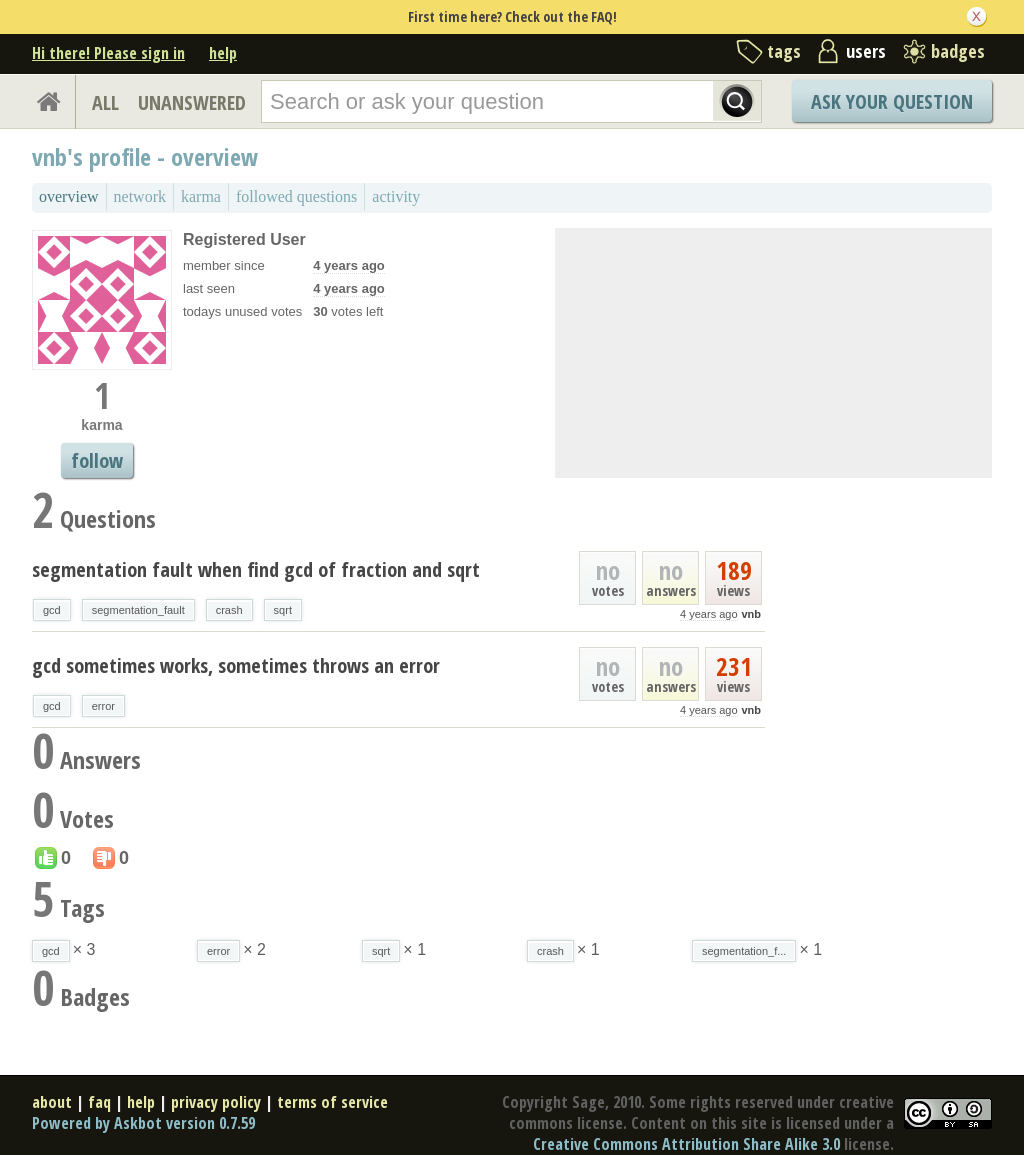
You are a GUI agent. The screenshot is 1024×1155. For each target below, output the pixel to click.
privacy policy (216, 1102)
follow (97, 460)
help (223, 53)
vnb (751, 614)
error (103, 706)
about (52, 1102)
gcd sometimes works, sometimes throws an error (236, 665)
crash (229, 610)
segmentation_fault (138, 610)
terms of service (332, 1102)
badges (958, 51)
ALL (105, 102)
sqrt (283, 610)
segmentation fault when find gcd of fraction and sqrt (256, 569)
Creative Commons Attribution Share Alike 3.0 (686, 1144)
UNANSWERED (192, 102)
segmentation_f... (744, 951)
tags (784, 51)
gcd (52, 610)
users (866, 51)
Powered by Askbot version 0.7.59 (143, 1123)
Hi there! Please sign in (108, 53)
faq (99, 1102)
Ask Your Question (892, 101)
